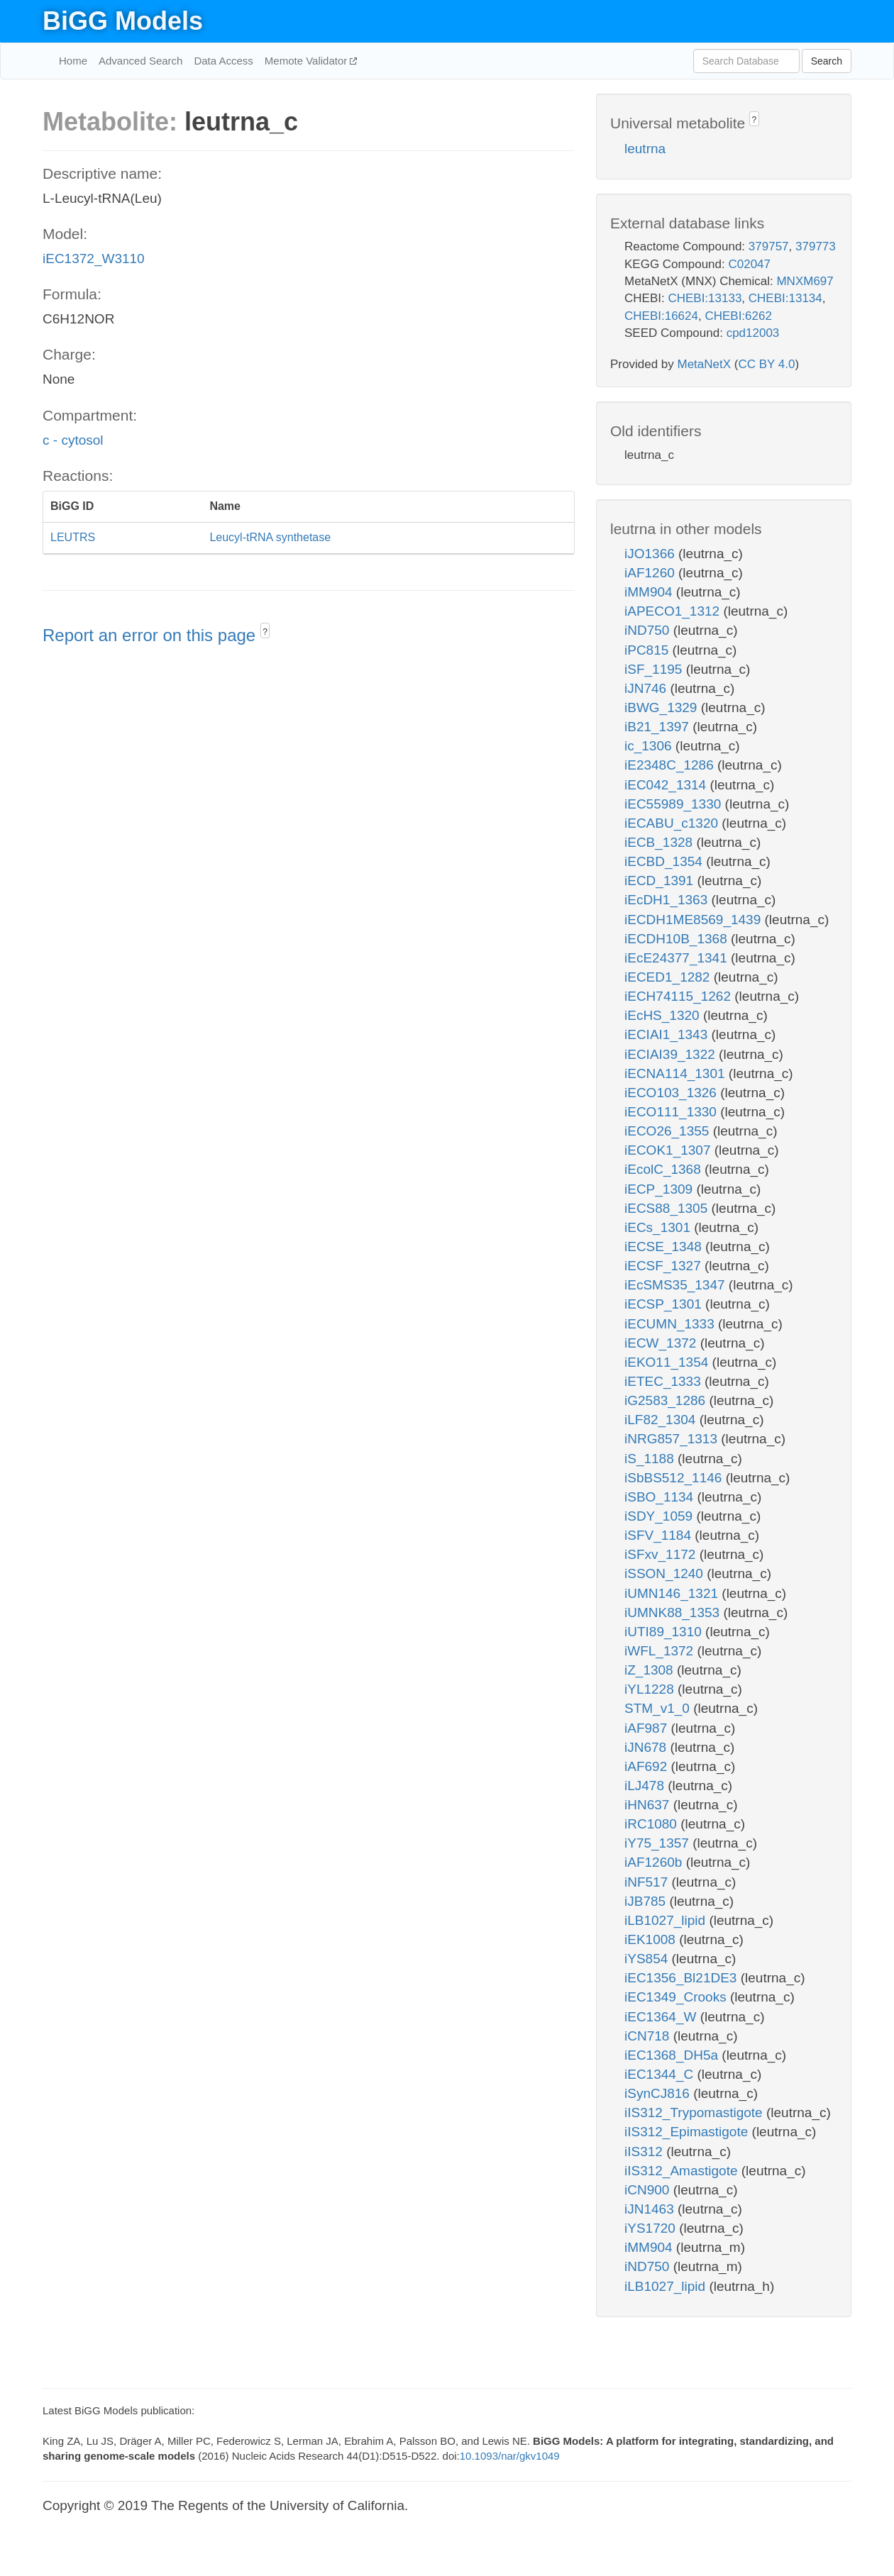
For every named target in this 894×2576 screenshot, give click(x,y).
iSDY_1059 (660, 1516)
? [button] (265, 632)
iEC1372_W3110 (94, 258)
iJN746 (647, 688)
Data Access (223, 61)
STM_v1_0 (658, 1708)
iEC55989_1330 (674, 803)
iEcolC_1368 (664, 1169)
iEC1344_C (660, 2074)
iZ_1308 (650, 1669)
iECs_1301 (659, 1227)
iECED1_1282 (669, 977)
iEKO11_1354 (668, 1362)
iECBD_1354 (665, 861)
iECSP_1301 (664, 1304)
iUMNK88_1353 (673, 1612)
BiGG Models (123, 20)
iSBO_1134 (660, 1496)
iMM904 (650, 591)
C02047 (749, 264)
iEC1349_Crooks (677, 1996)
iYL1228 (651, 1689)
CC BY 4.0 (766, 364)
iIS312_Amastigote (682, 2170)
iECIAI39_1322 (671, 1054)
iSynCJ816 (658, 2093)
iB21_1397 (658, 726)
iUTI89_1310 (664, 1631)
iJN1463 (651, 2209)
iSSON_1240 (665, 1573)
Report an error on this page (151, 635)
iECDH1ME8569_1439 (694, 919)
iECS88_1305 (668, 1208)
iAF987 (647, 1728)
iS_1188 (651, 1458)
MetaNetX (705, 364)
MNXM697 (804, 281)
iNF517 (648, 1882)
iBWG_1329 (662, 707)
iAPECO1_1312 (673, 611)
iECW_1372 (662, 1343)
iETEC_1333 (664, 1381)
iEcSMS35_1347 (676, 1284)
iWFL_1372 (660, 1650)
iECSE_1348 (664, 1246)
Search (826, 61)
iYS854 (648, 1958)
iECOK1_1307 (669, 1150)
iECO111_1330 (672, 1111)
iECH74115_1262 (679, 996)
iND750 (648, 630)
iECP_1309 (660, 1189)
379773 (815, 246)
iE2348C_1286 (670, 764)
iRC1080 (652, 1823)
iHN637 (648, 1804)
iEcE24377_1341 (677, 957)
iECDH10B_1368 (677, 938)
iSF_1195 (655, 669)
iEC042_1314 (667, 784)
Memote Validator (308, 61)
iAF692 (647, 1766)
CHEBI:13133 (704, 298)
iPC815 (648, 650)
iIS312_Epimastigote (688, 2131)
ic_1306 (649, 745)
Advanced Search (140, 61)
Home (73, 61)
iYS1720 (651, 2228)
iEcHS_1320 (663, 1015)
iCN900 (648, 2189)
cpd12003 (753, 333)
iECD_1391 (660, 880)
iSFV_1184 (659, 1535)
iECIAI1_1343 (668, 1034)
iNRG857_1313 (672, 1438)
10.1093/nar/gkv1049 (510, 2456)
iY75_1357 (658, 1843)
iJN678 (647, 1747)
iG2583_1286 (666, 1400)
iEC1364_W (662, 2016)
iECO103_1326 (672, 1092)
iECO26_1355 (668, 1130)
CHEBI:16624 (661, 316)
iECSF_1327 (664, 1265)
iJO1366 (651, 553)
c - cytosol (73, 440)
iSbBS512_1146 (675, 1477)
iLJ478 (646, 1785)
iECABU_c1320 (673, 823)
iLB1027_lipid (666, 1920)
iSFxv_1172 (662, 1554)
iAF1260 (651, 572)
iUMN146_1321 (673, 1593)
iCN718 (648, 2035)
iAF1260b (655, 1862)
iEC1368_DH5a (673, 2055)
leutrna (645, 148)
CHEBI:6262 (738, 316)
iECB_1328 (660, 842)
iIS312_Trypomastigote (695, 2112)
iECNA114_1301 (676, 1073)
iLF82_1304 (662, 1419)
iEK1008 (651, 1939)
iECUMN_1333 (671, 1323)
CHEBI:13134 (785, 298)
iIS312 (645, 2151)
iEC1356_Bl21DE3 (682, 1977)
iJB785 (646, 1901)
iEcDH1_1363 (668, 899)
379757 (769, 246)
